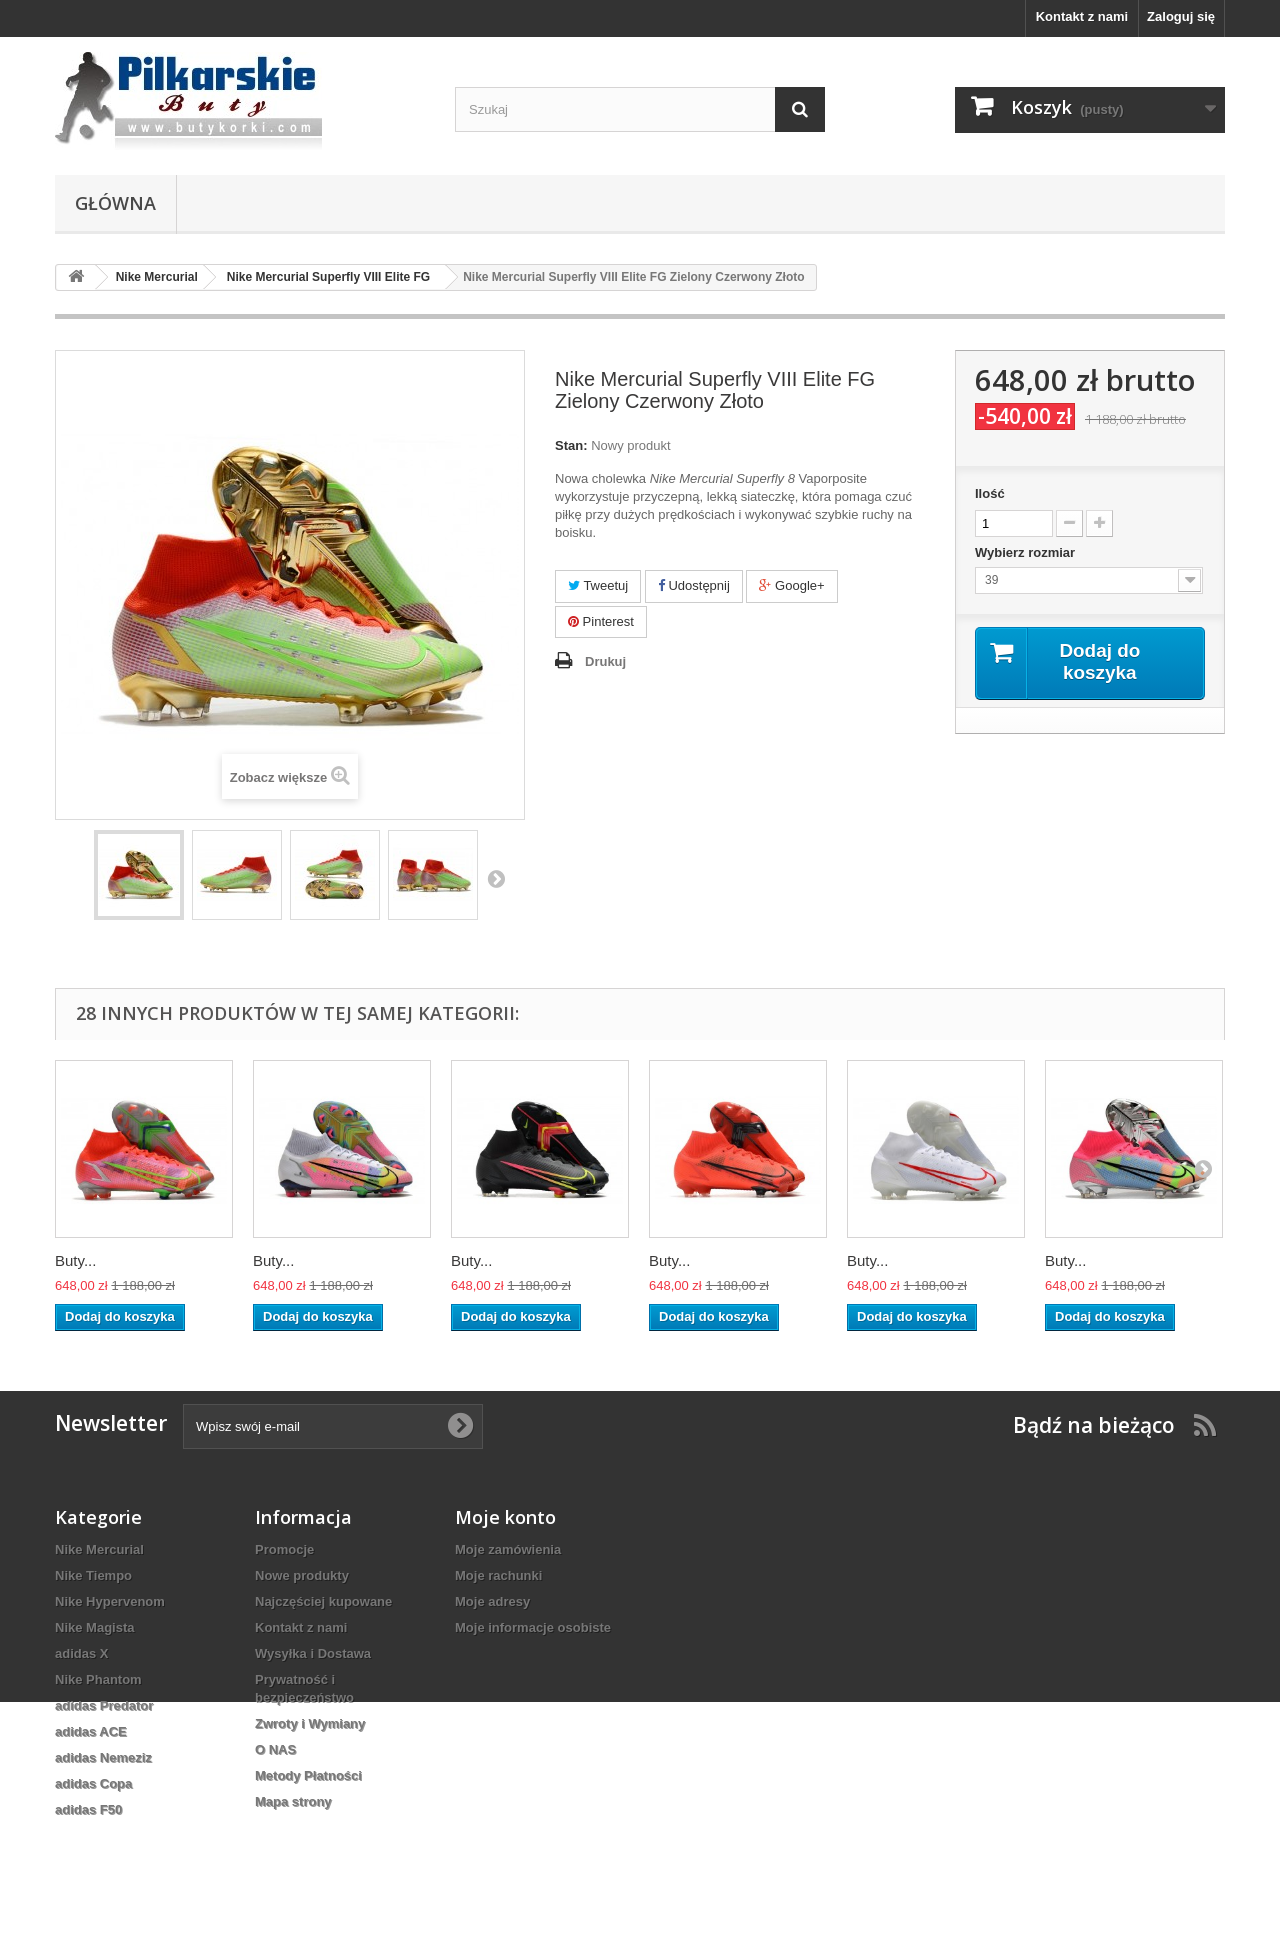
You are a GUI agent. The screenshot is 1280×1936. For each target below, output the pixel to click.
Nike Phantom (98, 1679)
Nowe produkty (302, 1575)
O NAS (275, 1749)
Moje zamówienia (508, 1549)
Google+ (791, 585)
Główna (115, 203)
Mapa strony (293, 1801)
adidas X (81, 1653)
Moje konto (505, 1517)
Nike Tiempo (93, 1575)
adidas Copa (93, 1783)
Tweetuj (598, 585)
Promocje (284, 1549)
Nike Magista (94, 1627)
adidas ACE (91, 1731)
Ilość (990, 493)
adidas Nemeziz (103, 1757)
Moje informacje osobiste (533, 1627)
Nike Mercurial (99, 1549)
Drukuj (605, 661)
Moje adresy (492, 1601)
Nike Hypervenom (110, 1601)
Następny (496, 878)
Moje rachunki (498, 1575)
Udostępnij (694, 585)
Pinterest (601, 621)
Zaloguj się (1181, 16)
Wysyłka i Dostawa (313, 1653)
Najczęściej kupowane (323, 1601)
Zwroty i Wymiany (310, 1723)
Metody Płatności (308, 1775)
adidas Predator (104, 1705)
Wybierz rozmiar (1027, 552)
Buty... (75, 1260)
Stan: (571, 445)
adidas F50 (88, 1809)
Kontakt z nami (1082, 16)
